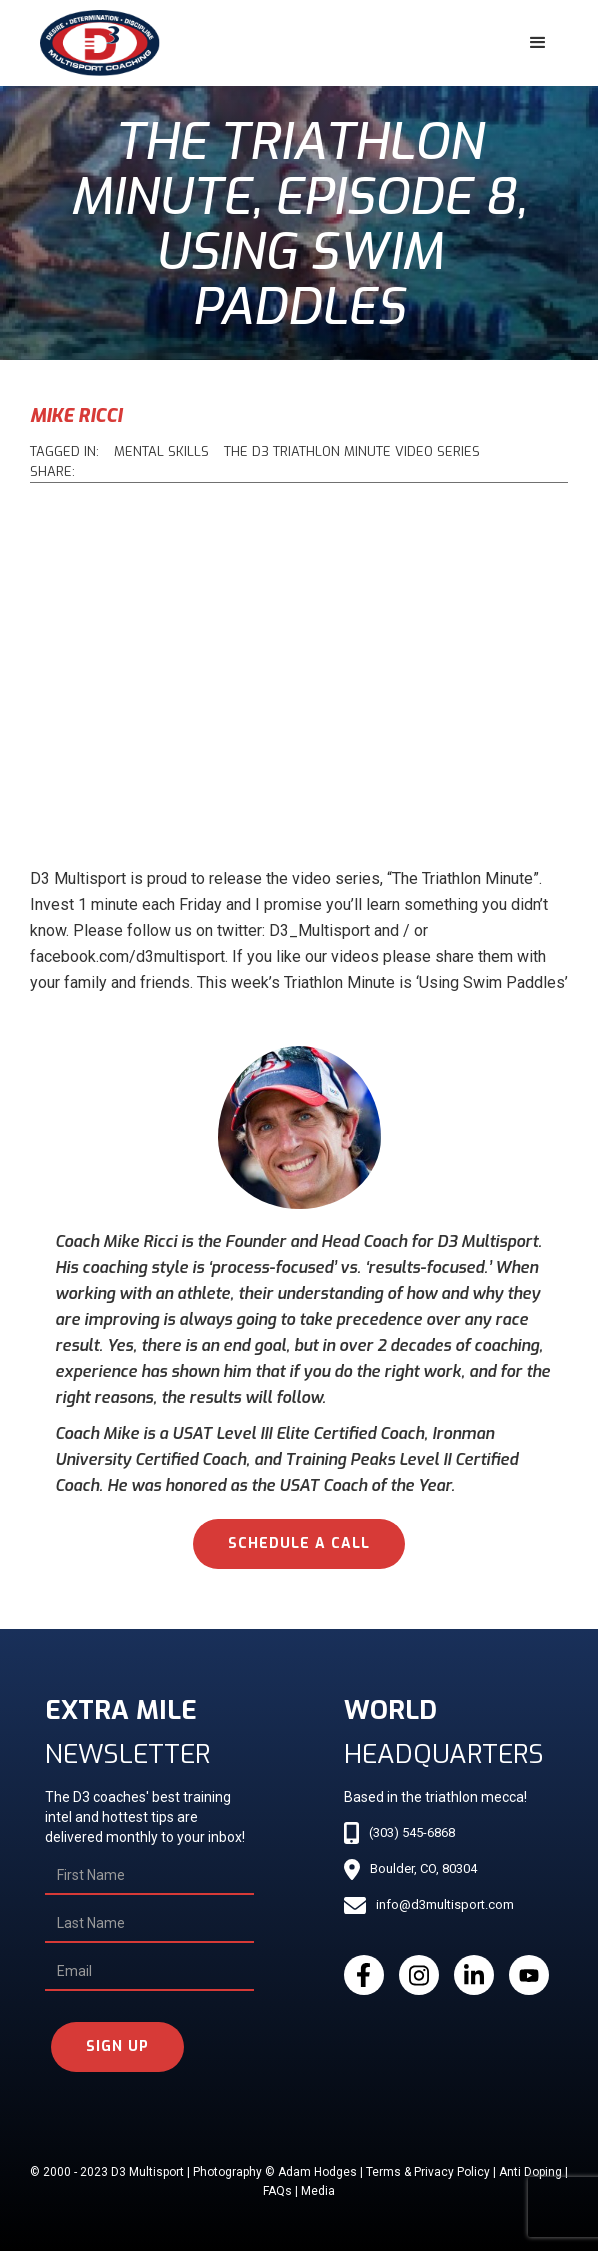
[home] (95, 43)
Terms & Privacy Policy (428, 2172)
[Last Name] (149, 1924)
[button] (538, 43)
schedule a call (299, 1543)
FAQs (277, 2191)
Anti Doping (530, 2172)
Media (318, 2191)
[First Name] (149, 1876)
